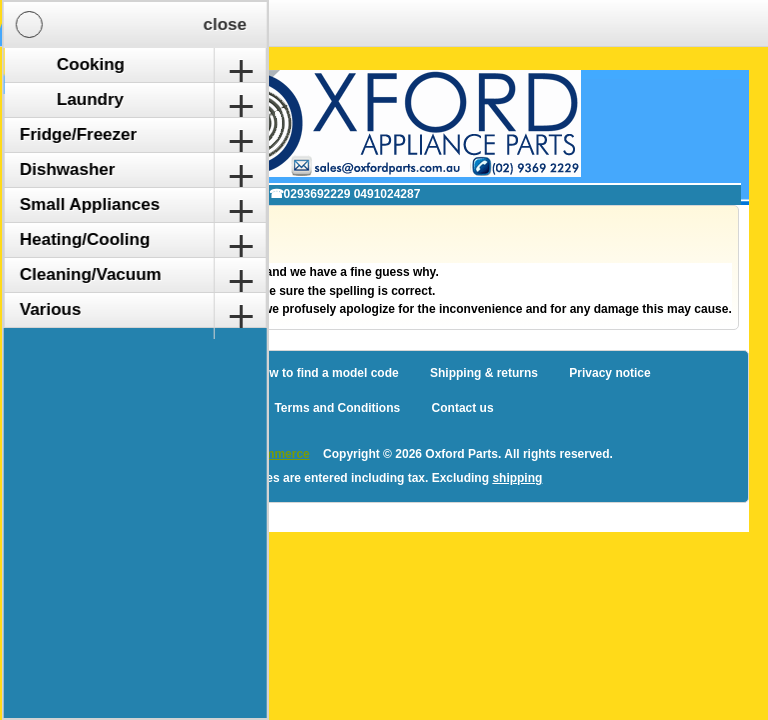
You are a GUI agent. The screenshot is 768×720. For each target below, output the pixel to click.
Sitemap (198, 373)
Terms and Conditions (337, 408)
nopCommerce (268, 454)
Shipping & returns (484, 373)
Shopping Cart (205, 23)
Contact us (463, 408)
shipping (517, 478)
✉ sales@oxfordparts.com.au (154, 194)
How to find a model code (325, 373)
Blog (130, 373)
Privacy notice (609, 373)
